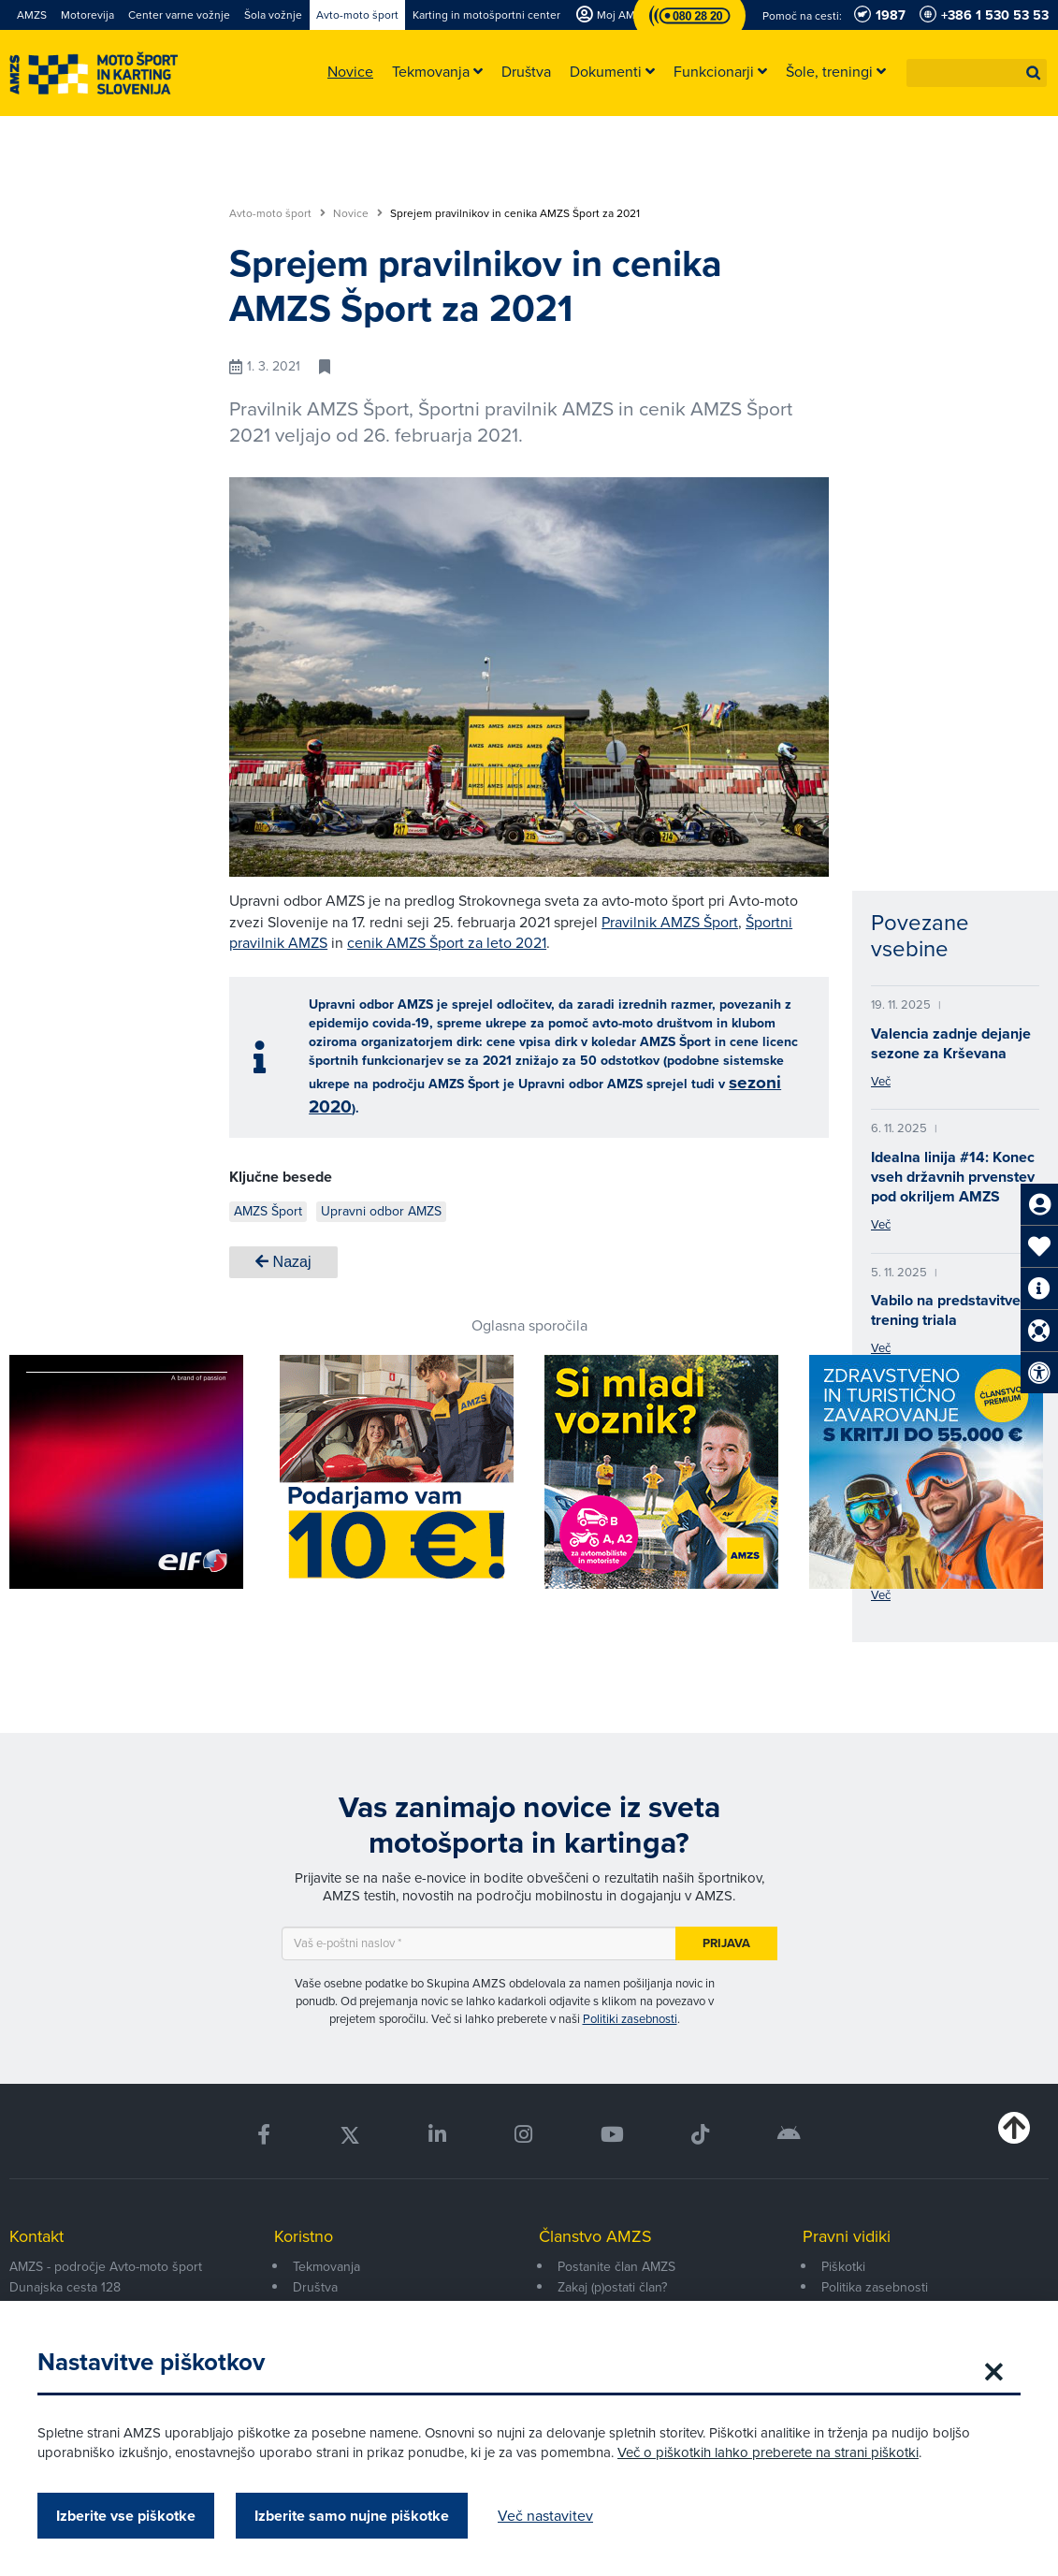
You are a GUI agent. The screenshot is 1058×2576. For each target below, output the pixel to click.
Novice (358, 213)
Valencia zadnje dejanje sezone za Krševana (951, 1043)
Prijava (726, 1943)
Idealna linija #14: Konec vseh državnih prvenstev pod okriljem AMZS (953, 1176)
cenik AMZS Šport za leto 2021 (446, 942)
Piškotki (843, 2267)
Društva (315, 2287)
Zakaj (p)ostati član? (612, 2287)
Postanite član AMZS (616, 2267)
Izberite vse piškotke (126, 2515)
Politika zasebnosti (874, 2287)
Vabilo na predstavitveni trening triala (952, 1310)
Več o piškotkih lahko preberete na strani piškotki (768, 2452)
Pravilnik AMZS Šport (669, 922)
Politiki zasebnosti (630, 2019)
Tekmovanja (326, 2267)
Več (881, 1081)
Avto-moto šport (277, 213)
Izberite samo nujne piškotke (351, 2515)
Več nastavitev (545, 2515)
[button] (1034, 73)
